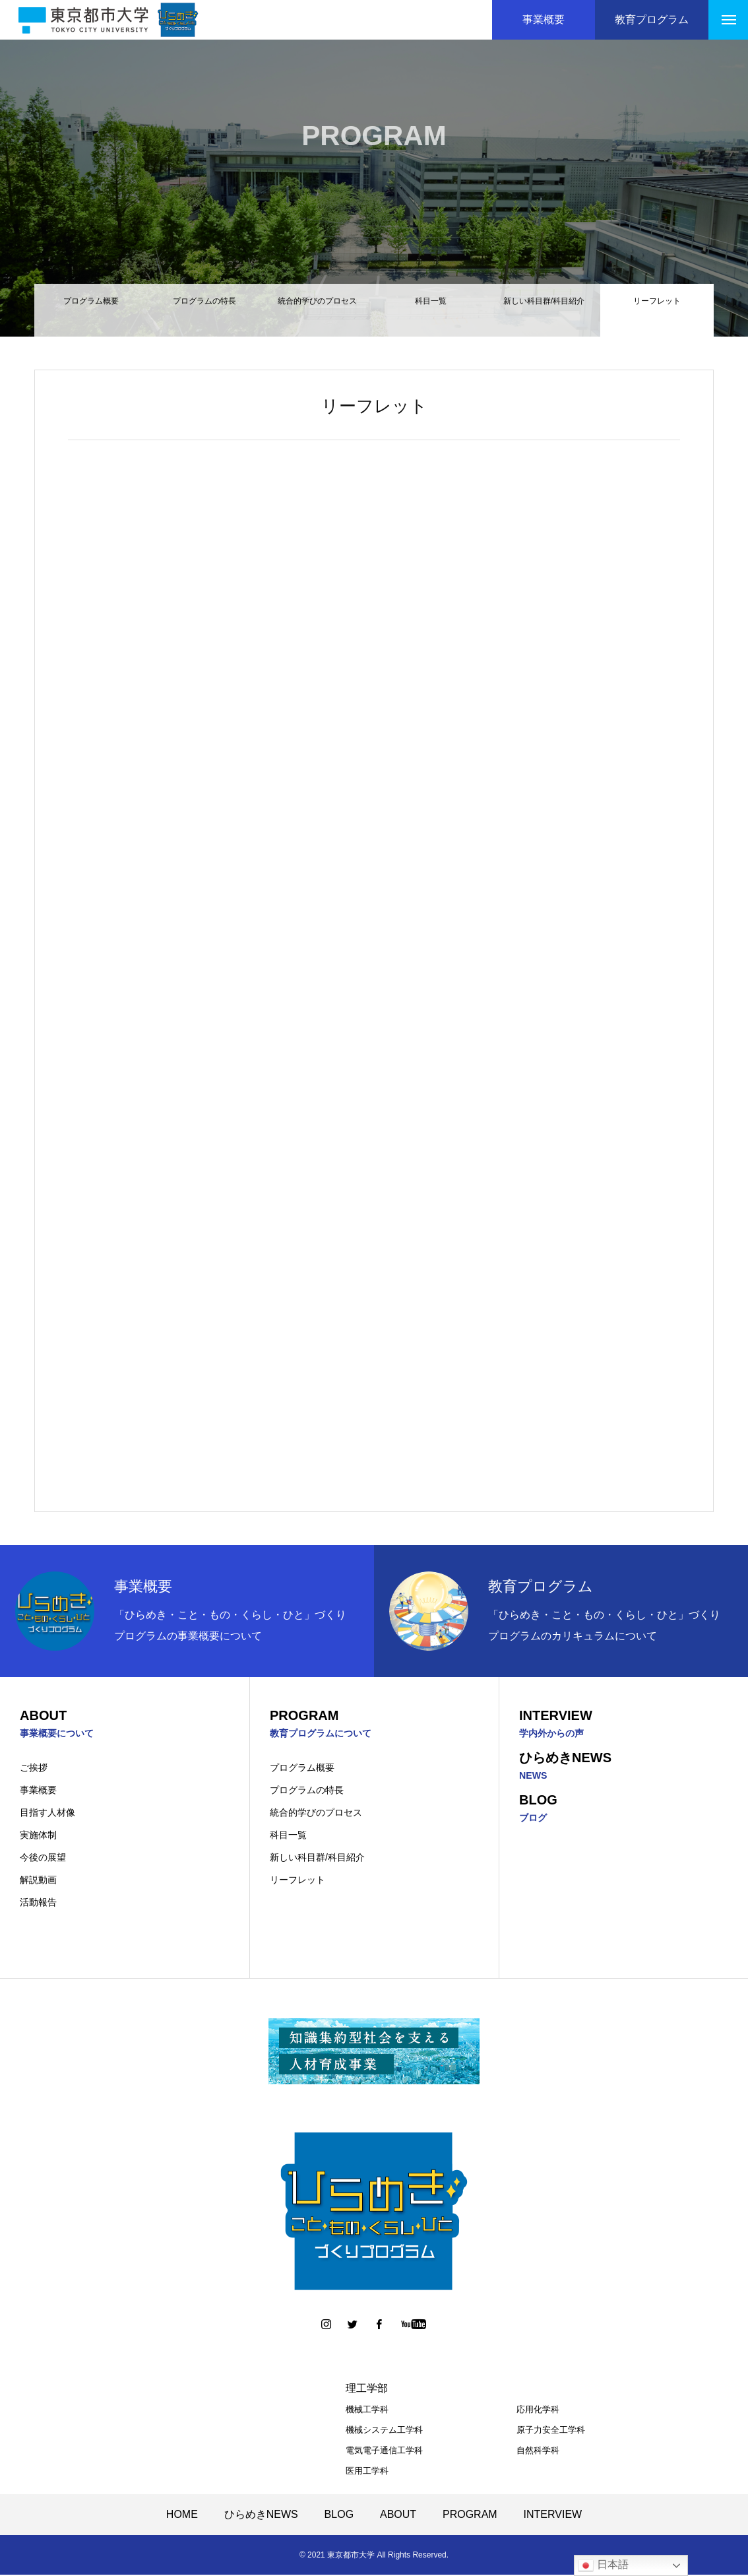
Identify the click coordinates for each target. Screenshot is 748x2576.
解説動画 (38, 1881)
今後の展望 (43, 1858)
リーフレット (297, 1881)
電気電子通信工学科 (384, 2452)
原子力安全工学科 (550, 2431)
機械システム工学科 (384, 2431)
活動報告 (38, 1903)
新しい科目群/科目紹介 (544, 311)
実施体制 (38, 1836)
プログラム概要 (91, 311)
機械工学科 (367, 2411)
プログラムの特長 (204, 311)
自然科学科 (537, 2452)
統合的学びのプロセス (317, 311)
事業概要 (38, 1791)
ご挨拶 (33, 1768)
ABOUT (398, 2515)
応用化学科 (537, 2411)
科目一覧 (430, 311)
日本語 (603, 2565)
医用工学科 (367, 2472)
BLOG (339, 2515)
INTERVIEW (553, 2515)
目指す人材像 (47, 1813)
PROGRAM (470, 2515)
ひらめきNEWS (261, 2515)
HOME (182, 2515)
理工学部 (367, 2389)
